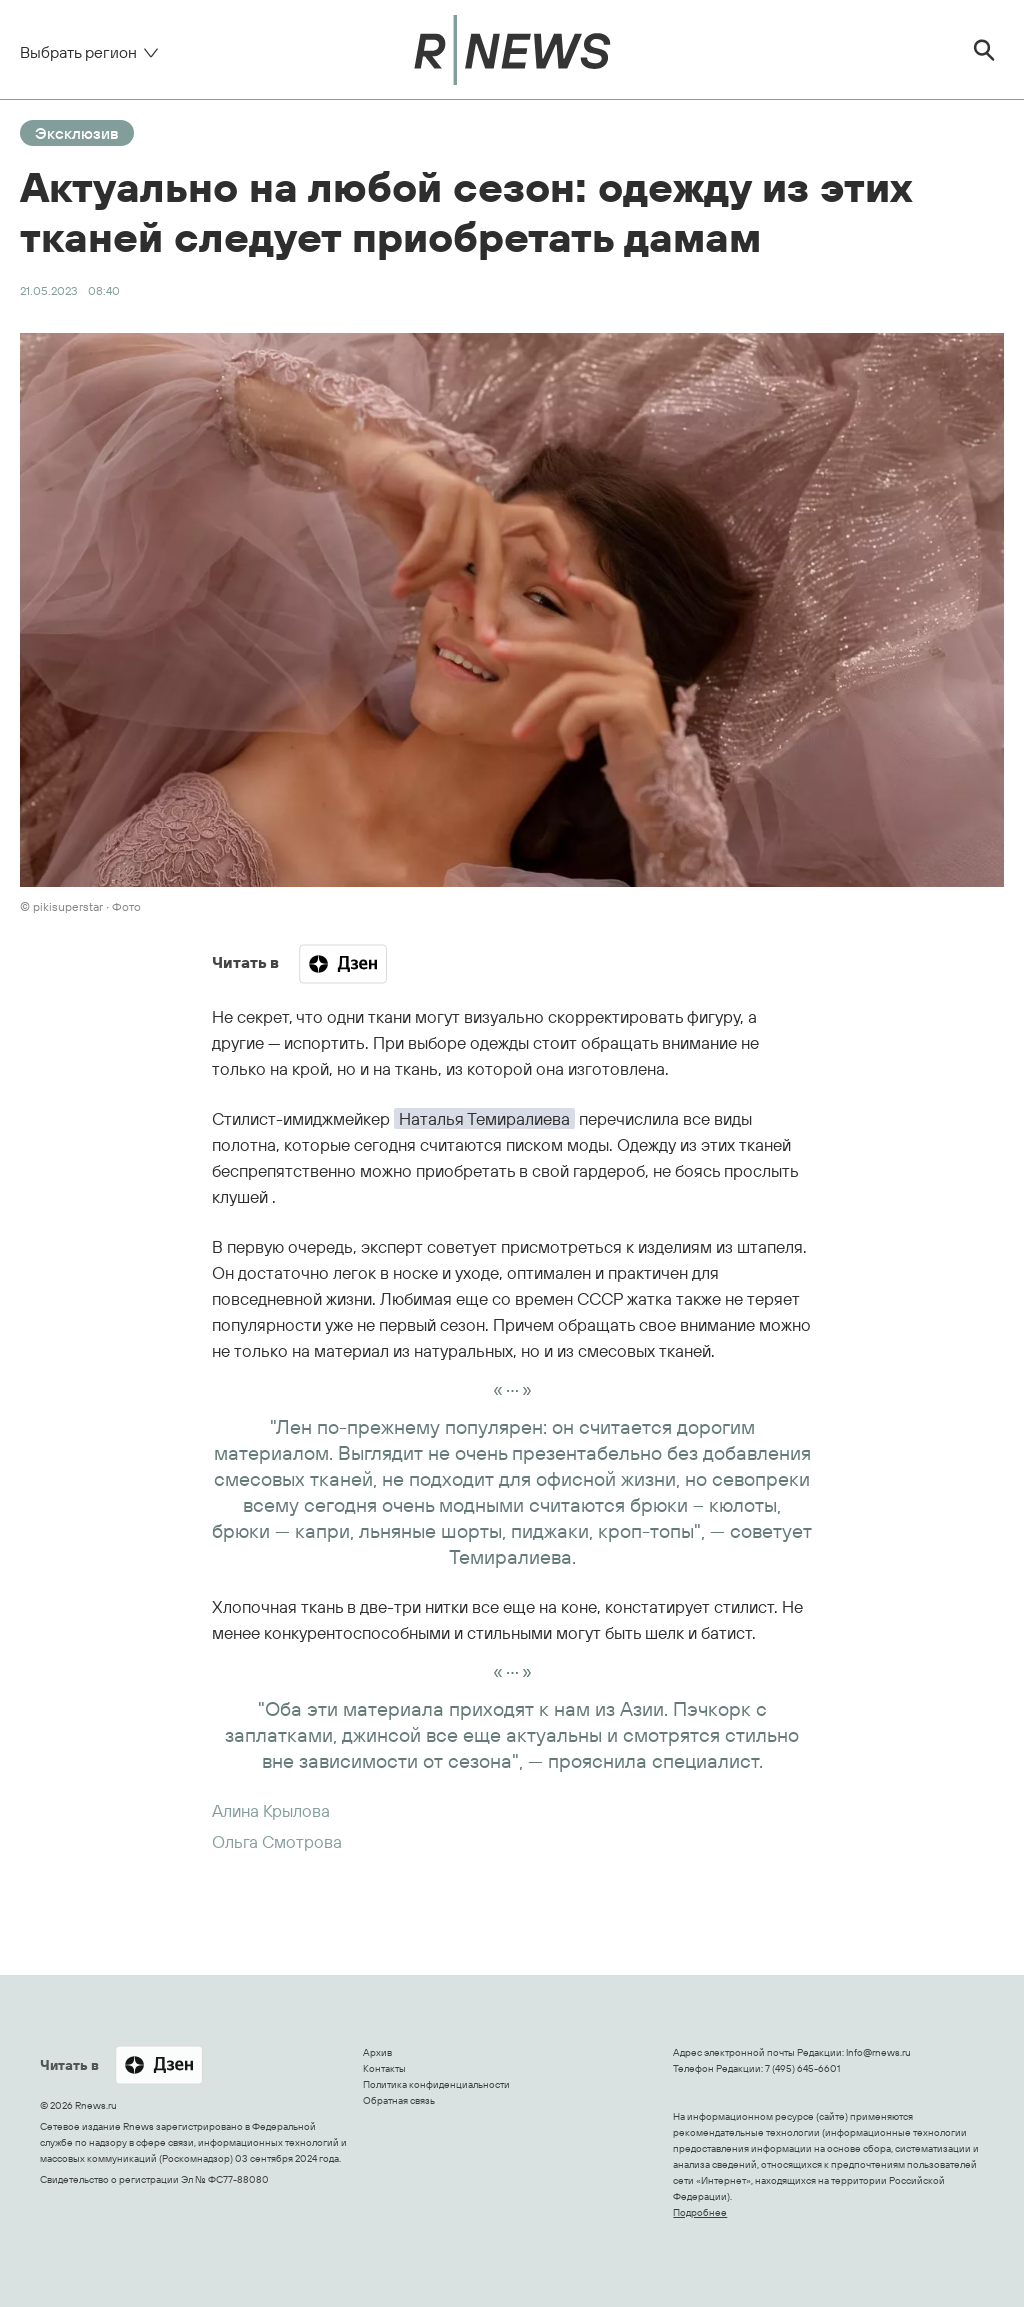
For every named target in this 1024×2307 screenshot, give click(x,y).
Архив (377, 2052)
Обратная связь (399, 2100)
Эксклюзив (77, 133)
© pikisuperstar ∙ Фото (80, 906)
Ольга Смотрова (277, 1841)
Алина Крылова (271, 1810)
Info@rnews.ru (878, 2052)
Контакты (384, 2068)
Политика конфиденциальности (436, 2084)
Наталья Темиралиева (484, 1118)
